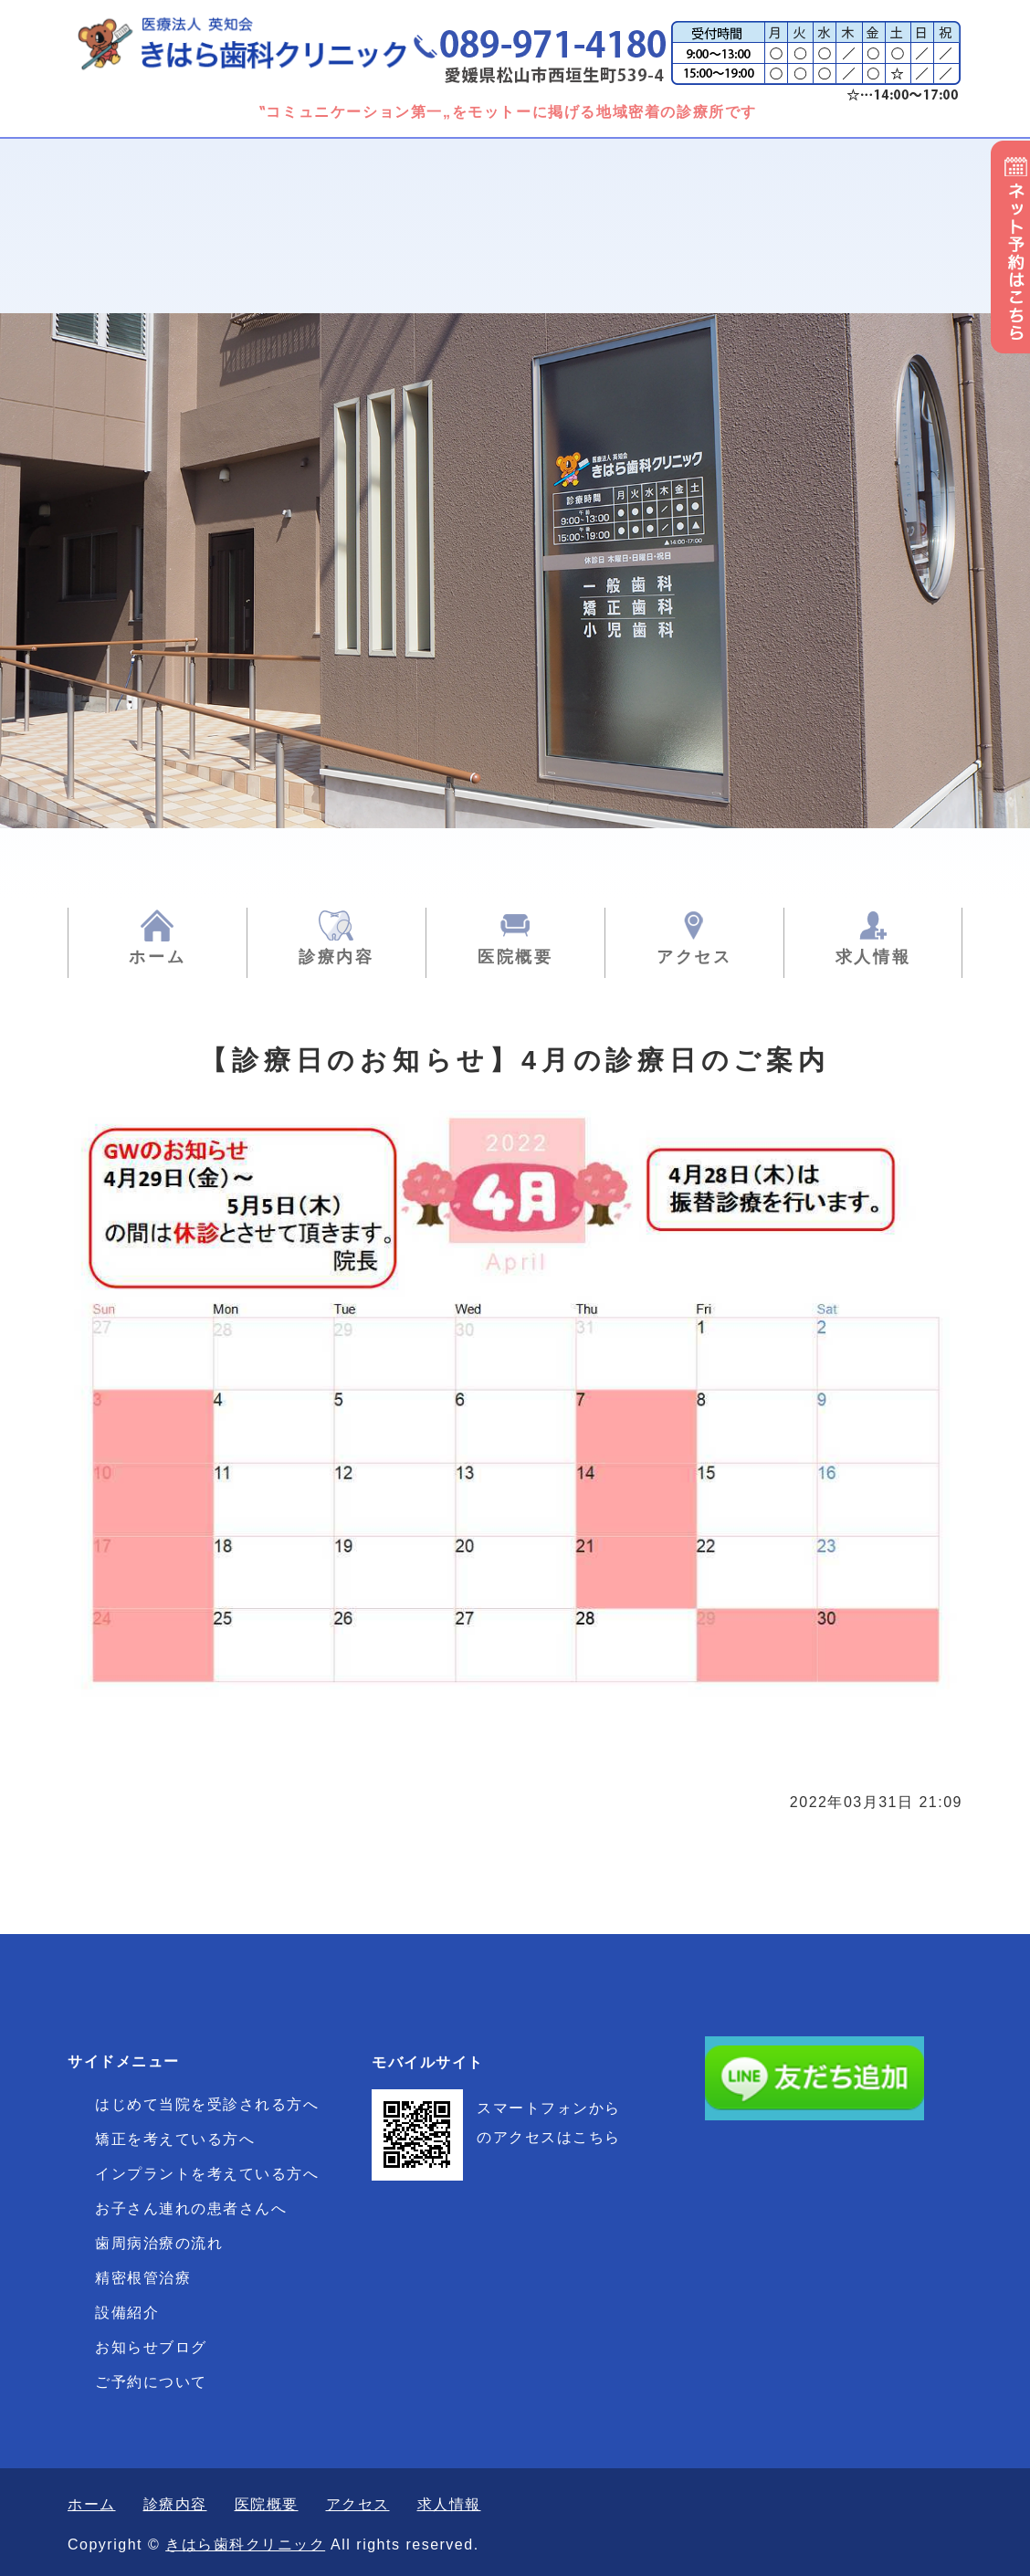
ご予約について (151, 2382)
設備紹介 (127, 2312)
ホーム (157, 957)
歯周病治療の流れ (159, 2243)
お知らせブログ (151, 2347)
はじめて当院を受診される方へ (207, 2104)
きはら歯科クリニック (245, 2544)
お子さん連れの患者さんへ (191, 2208)
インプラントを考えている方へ (207, 2174)
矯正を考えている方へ (175, 2139)
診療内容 (336, 957)
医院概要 (515, 957)
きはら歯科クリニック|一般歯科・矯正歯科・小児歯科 (264, 43)
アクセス (694, 957)
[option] (515, 518)
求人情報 (873, 957)
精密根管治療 (143, 2278)
